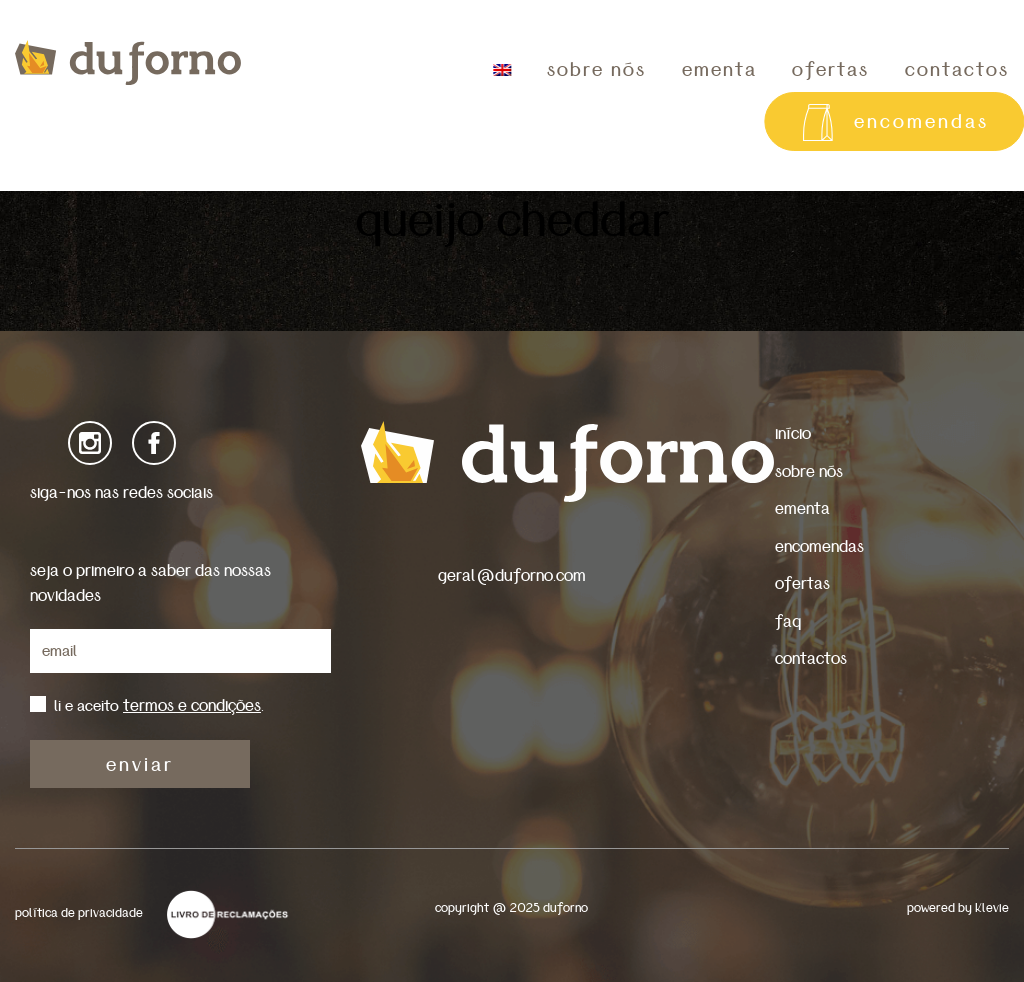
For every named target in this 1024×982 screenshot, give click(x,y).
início (793, 433)
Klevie (992, 908)
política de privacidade (79, 913)
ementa (719, 70)
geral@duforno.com (512, 575)
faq (788, 621)
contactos (811, 658)
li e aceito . (159, 706)
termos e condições (192, 705)
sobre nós (596, 70)
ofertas (830, 70)
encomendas (819, 546)
